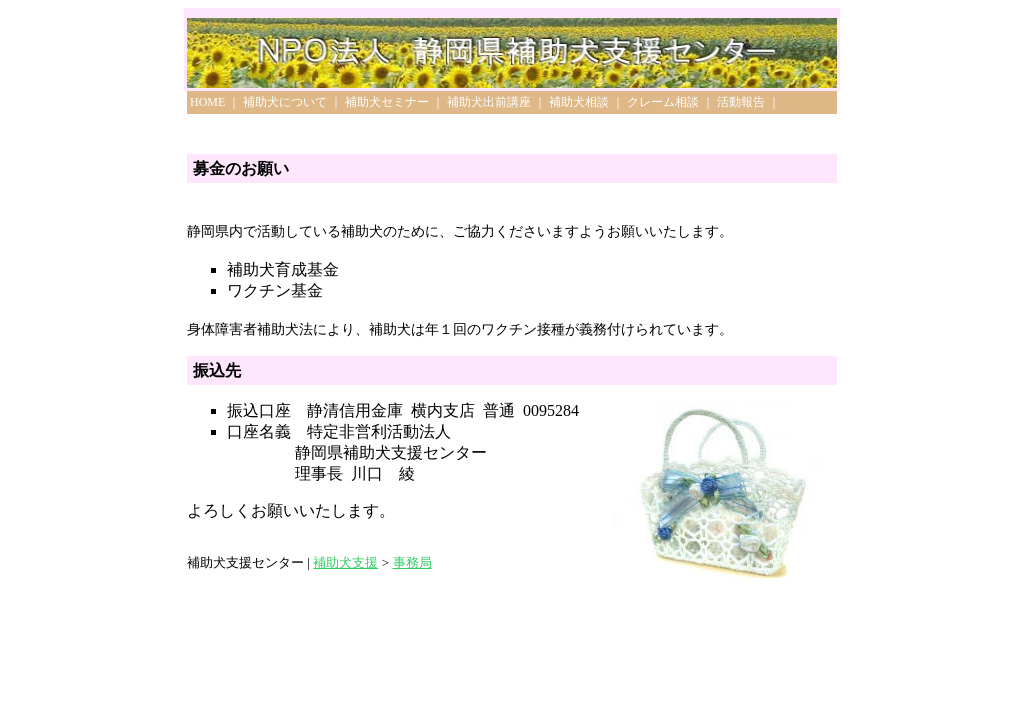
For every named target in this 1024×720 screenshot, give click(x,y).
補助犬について (285, 102)
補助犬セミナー (387, 102)
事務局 (412, 562)
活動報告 (741, 102)
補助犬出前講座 (489, 102)
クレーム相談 (663, 102)
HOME (207, 102)
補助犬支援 (345, 562)
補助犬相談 (579, 102)
